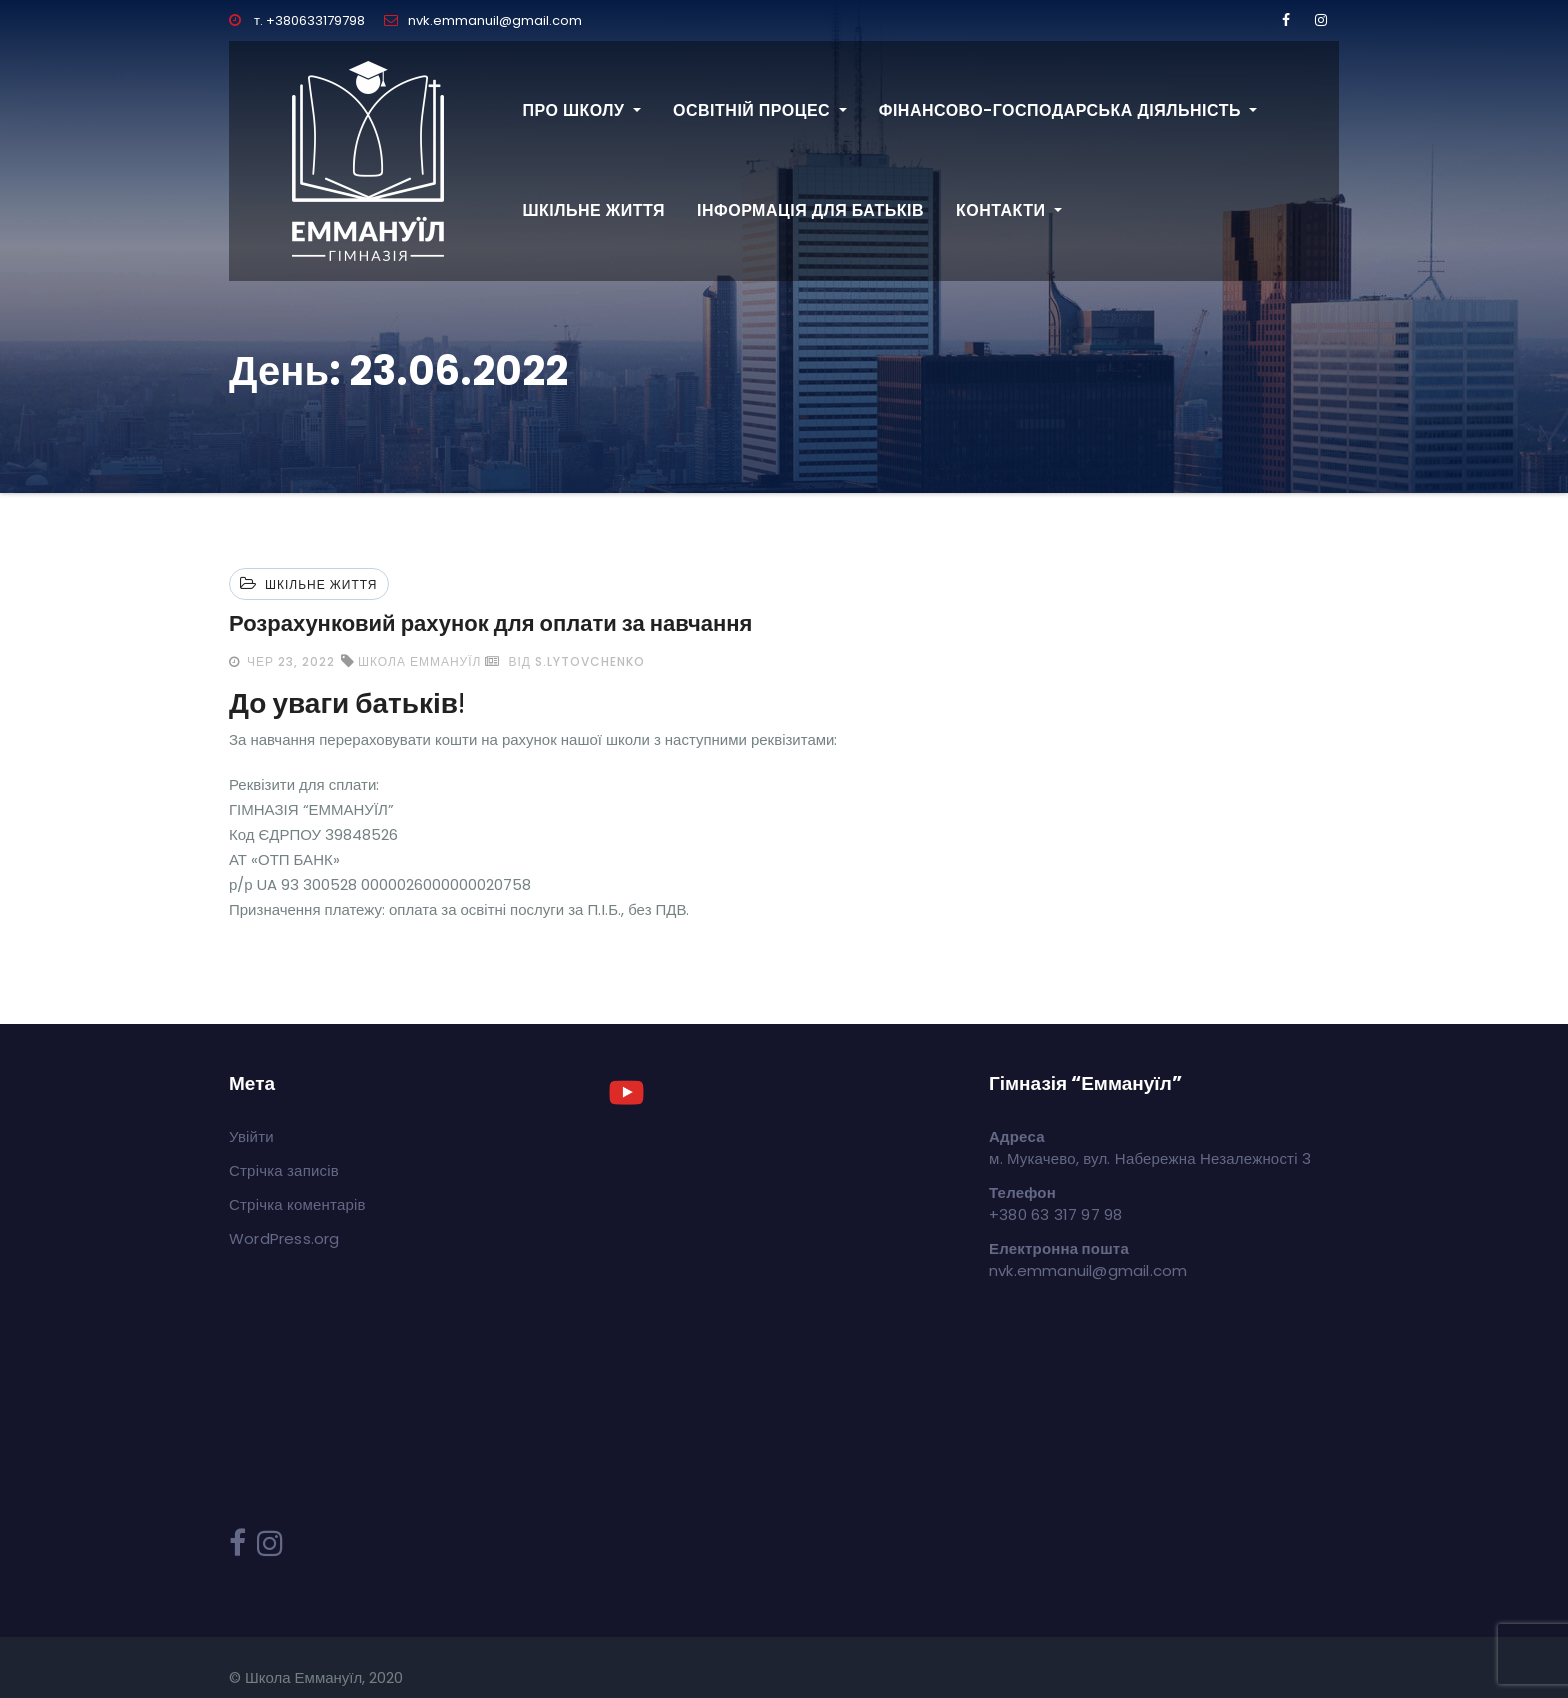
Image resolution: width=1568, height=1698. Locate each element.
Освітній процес (760, 110)
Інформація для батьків (810, 210)
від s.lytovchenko (564, 661)
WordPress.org (284, 1238)
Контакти (1009, 210)
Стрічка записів (284, 1170)
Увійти (251, 1136)
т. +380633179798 (297, 20)
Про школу (582, 110)
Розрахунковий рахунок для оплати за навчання (490, 623)
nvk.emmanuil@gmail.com (483, 20)
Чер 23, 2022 (289, 661)
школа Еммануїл (419, 661)
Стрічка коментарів (297, 1204)
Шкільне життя (594, 210)
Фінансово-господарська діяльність (1068, 110)
